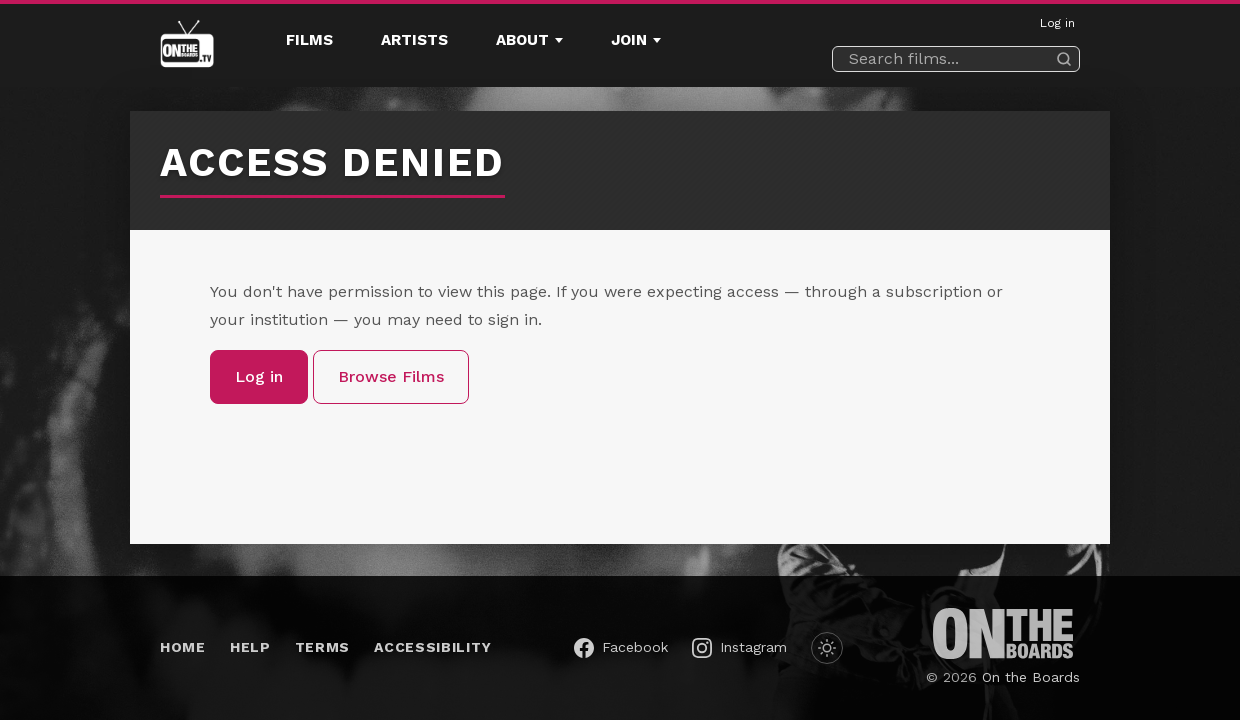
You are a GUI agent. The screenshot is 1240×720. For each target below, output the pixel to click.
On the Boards (1031, 677)
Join (629, 40)
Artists (414, 40)
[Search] (1064, 59)
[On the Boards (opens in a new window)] (1003, 633)
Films (309, 40)
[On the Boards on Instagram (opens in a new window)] (739, 647)
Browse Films (391, 376)
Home (183, 647)
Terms (323, 647)
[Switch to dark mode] (827, 648)
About (522, 40)
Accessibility (432, 647)
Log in (1057, 23)
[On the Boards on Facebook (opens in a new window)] (621, 647)
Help (250, 647)
